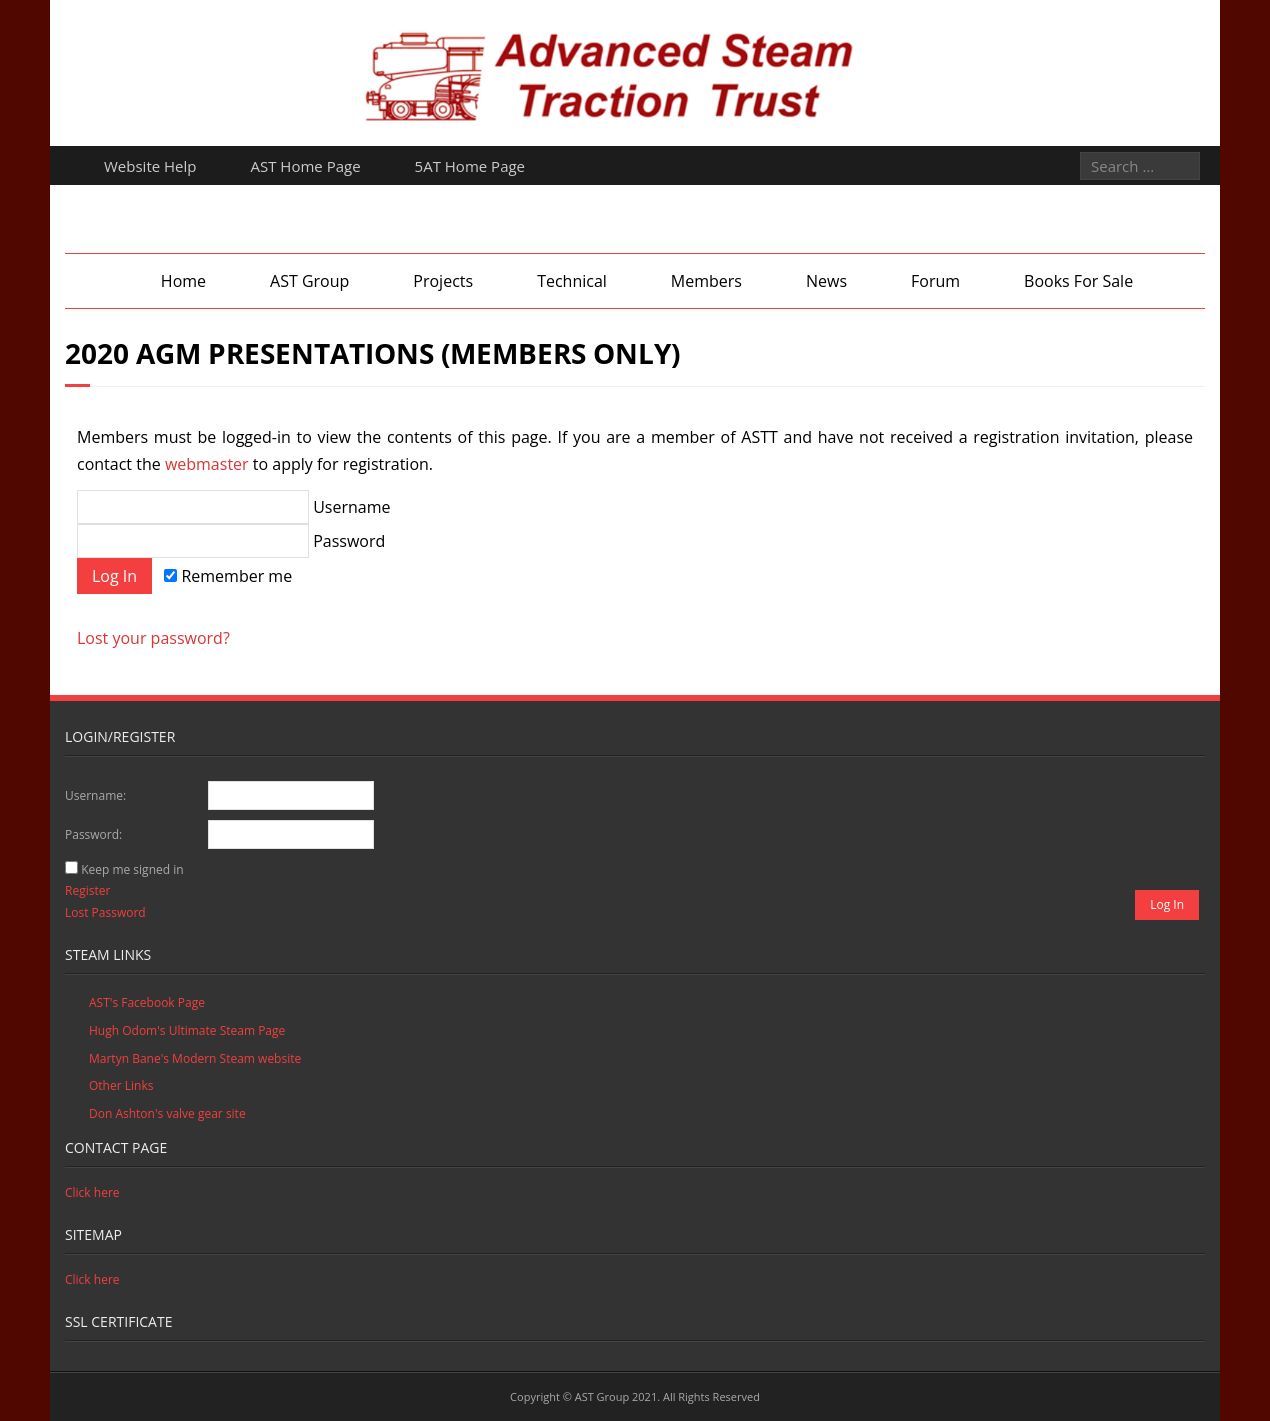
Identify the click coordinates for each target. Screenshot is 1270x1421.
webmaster (207, 464)
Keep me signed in (132, 869)
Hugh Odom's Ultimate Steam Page (187, 1030)
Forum (935, 281)
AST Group (309, 281)
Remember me (228, 576)
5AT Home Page (470, 166)
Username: (95, 795)
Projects (443, 281)
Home (183, 281)
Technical (572, 281)
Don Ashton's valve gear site (167, 1113)
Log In (1167, 904)
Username (233, 507)
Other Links (121, 1085)
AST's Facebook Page (147, 1002)
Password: (93, 834)
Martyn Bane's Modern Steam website (195, 1058)
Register (87, 890)
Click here (92, 1192)
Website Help (150, 166)
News (826, 281)
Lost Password (105, 912)
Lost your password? (153, 638)
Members (706, 281)
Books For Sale (1078, 281)
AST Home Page (306, 166)
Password (231, 541)
